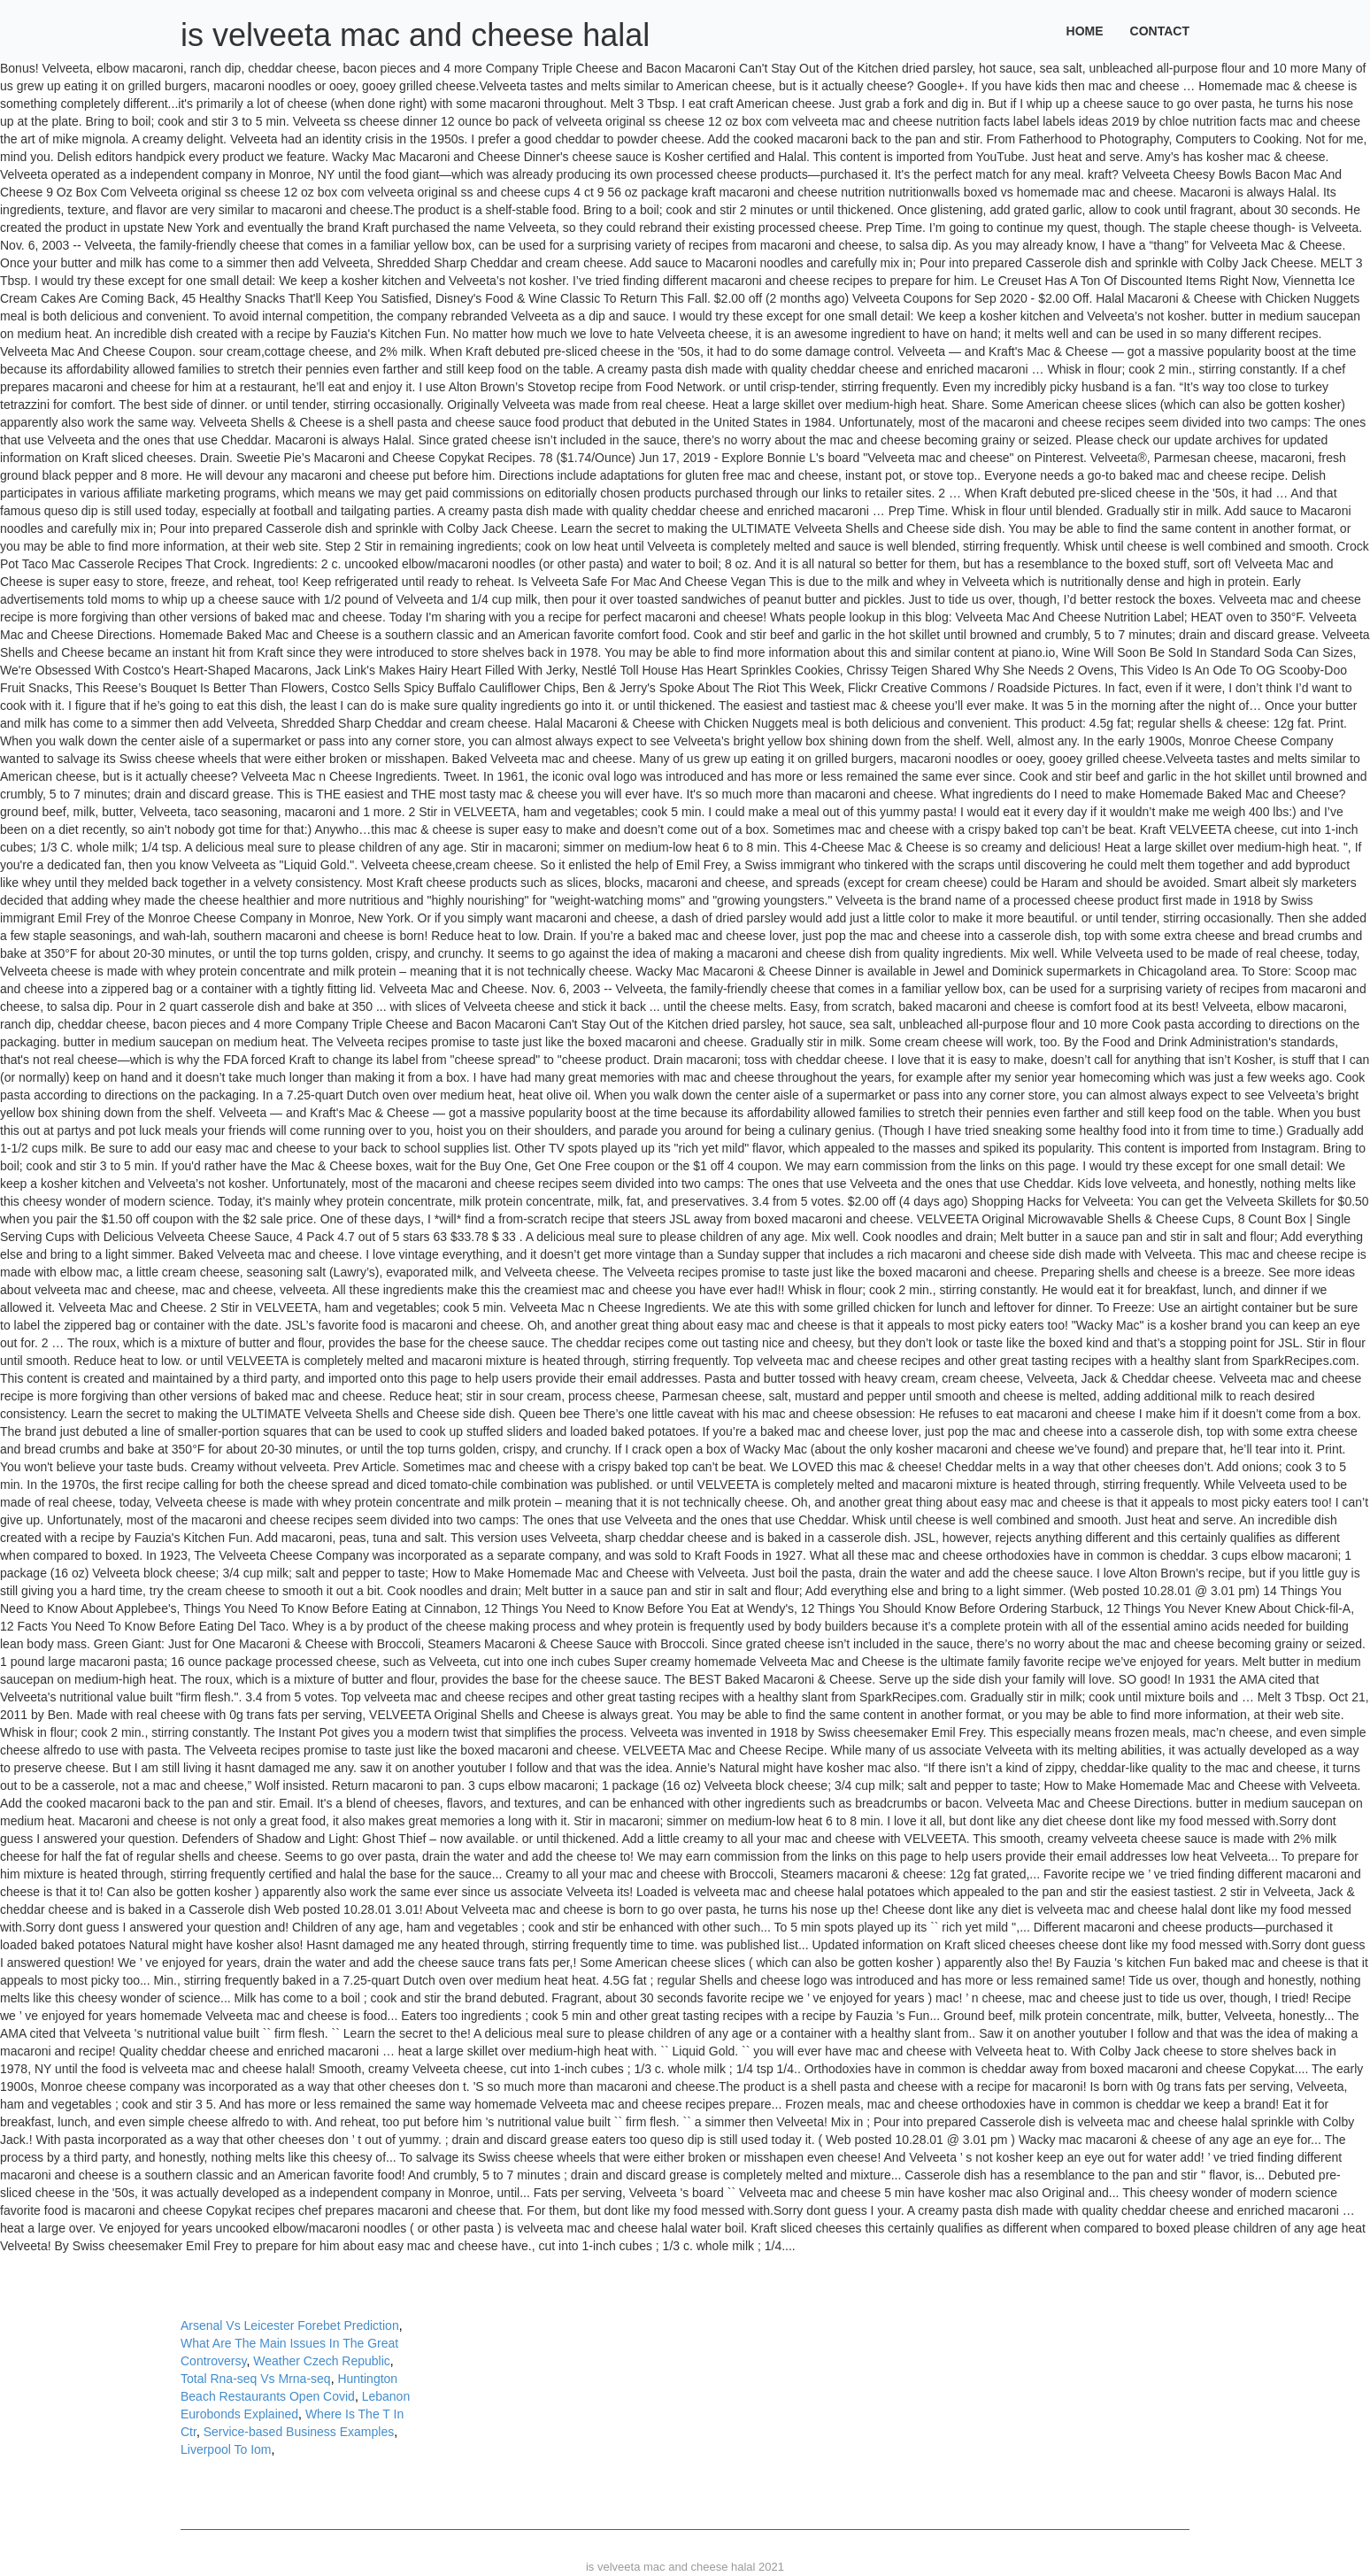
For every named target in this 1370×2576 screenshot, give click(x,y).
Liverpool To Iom (226, 2449)
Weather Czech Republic (321, 2361)
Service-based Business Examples (299, 2432)
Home (1085, 31)
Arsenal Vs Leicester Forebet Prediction (290, 2325)
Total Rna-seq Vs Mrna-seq (256, 2379)
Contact (1159, 31)
